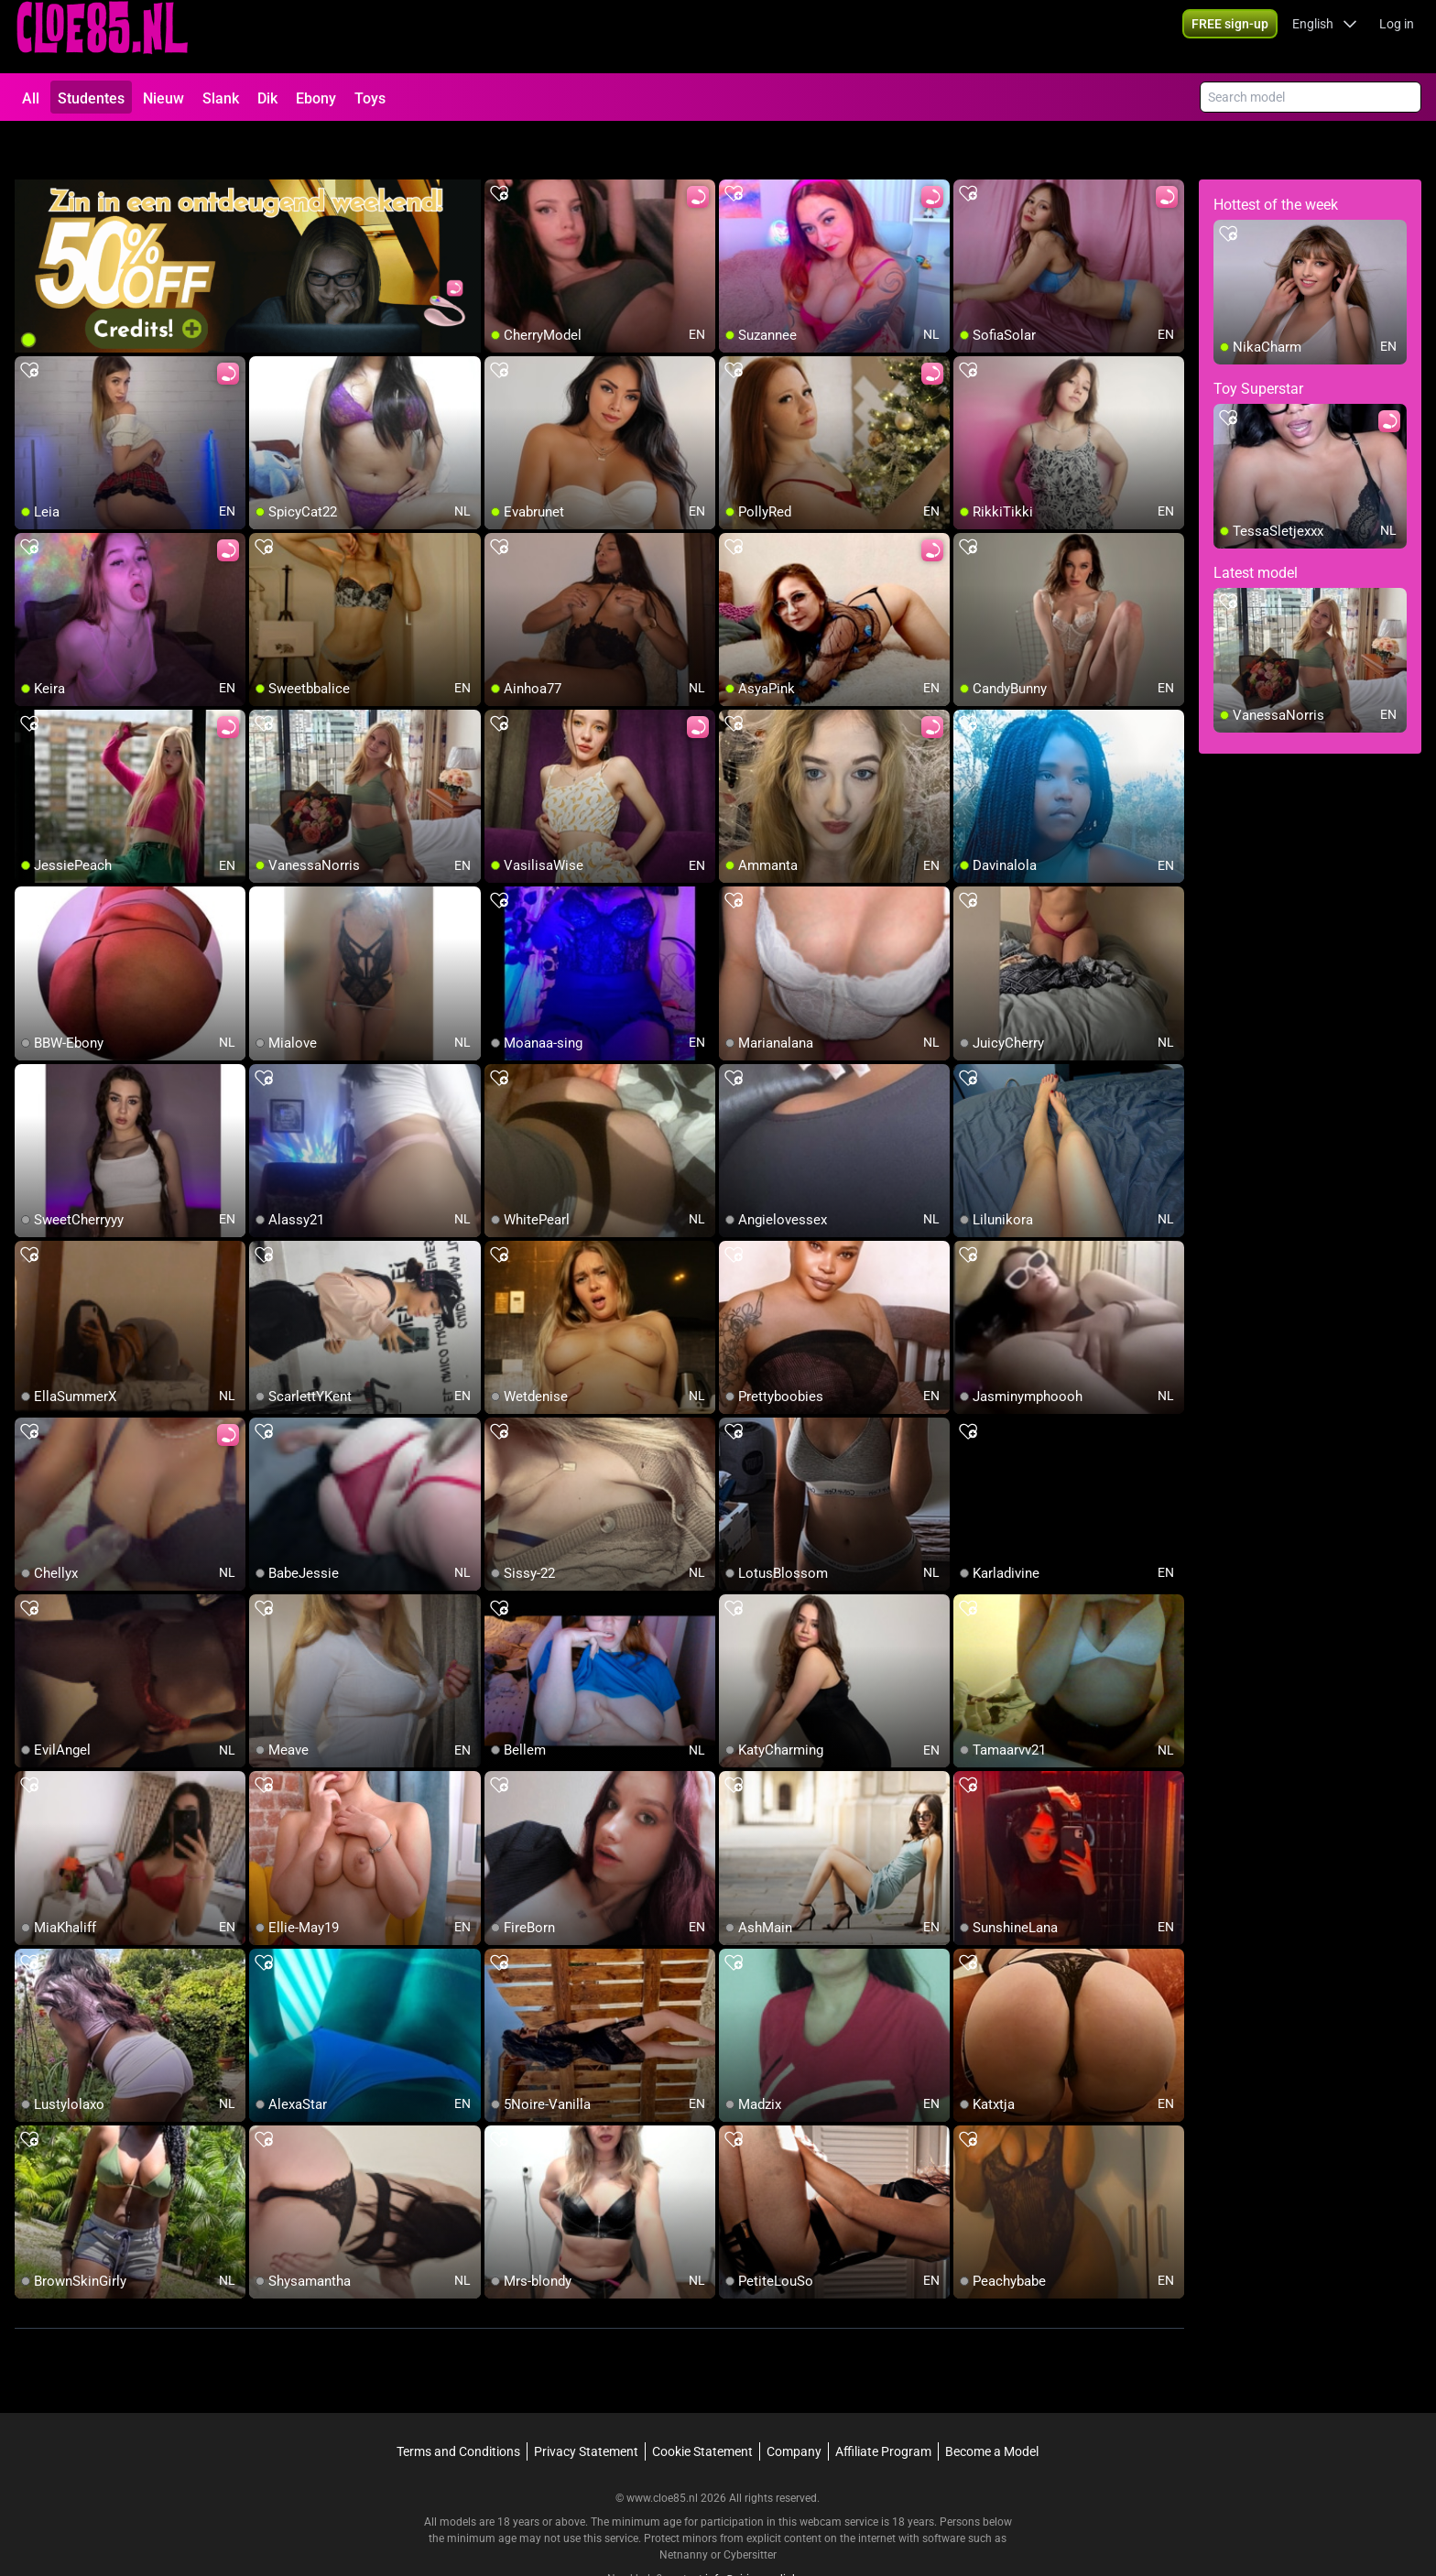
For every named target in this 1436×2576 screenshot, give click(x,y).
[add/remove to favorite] (499, 146)
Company (794, 2404)
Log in (1396, 36)
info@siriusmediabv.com (766, 2531)
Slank (220, 98)
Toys (370, 98)
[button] (1325, 37)
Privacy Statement (586, 2404)
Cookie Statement (702, 2404)
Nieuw (163, 98)
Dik (267, 98)
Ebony (316, 98)
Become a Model (992, 2404)
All (30, 98)
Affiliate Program (883, 2404)
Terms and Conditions (458, 2404)
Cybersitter (750, 2507)
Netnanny (685, 2507)
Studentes (91, 98)
